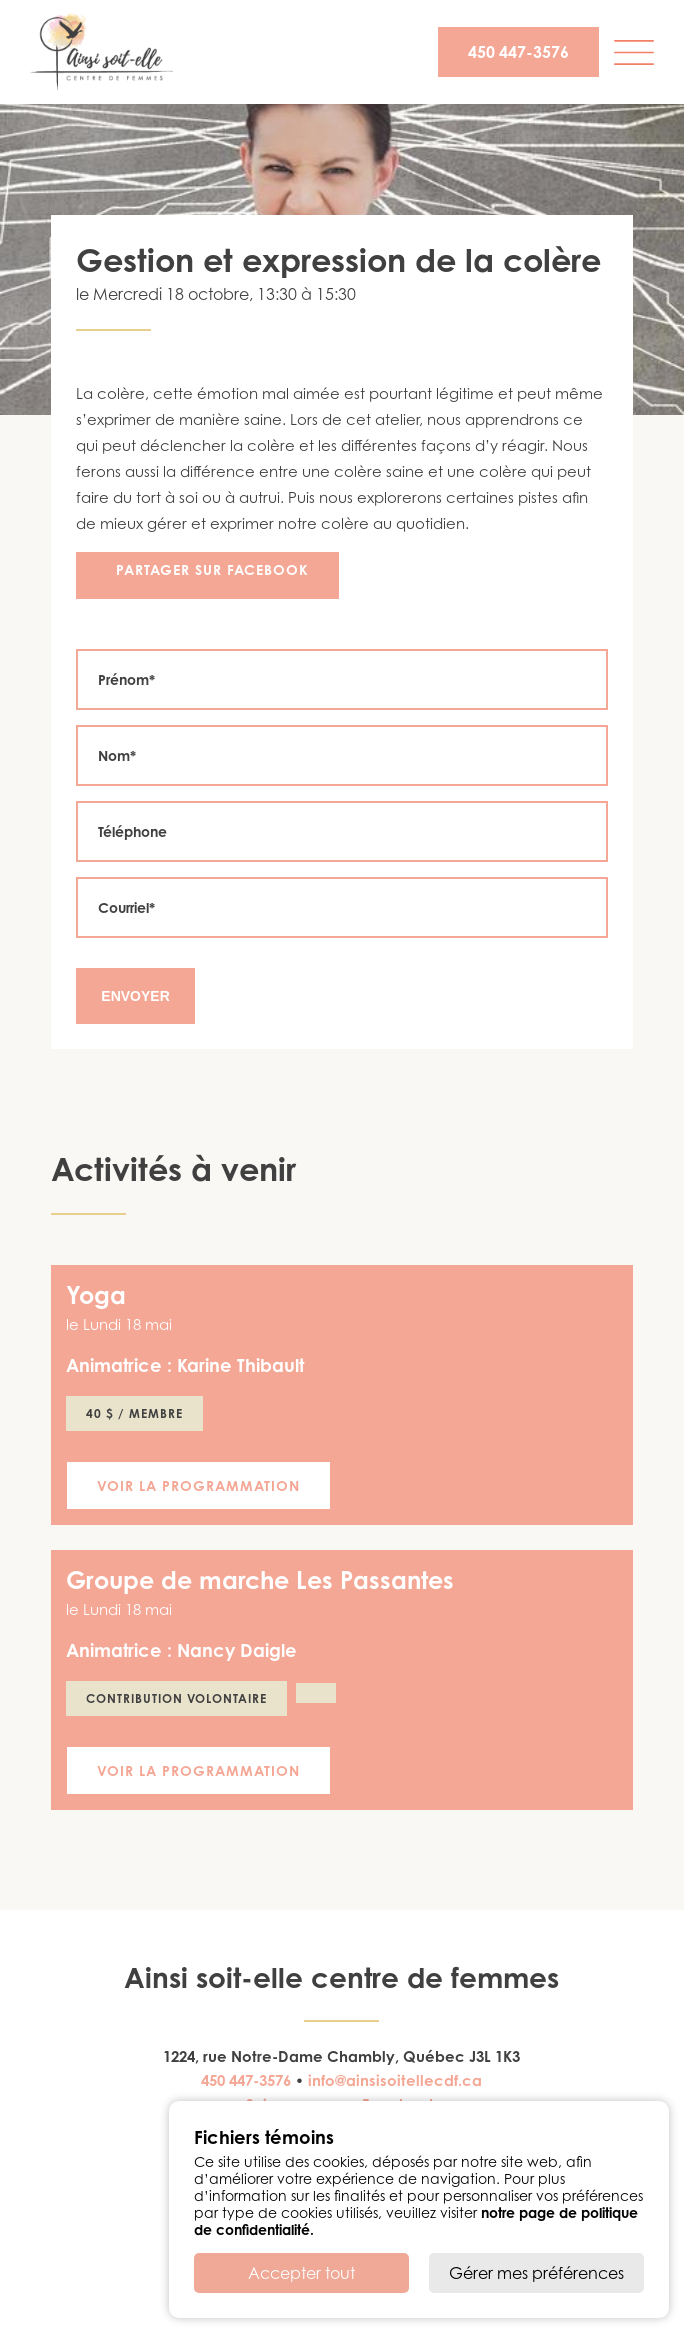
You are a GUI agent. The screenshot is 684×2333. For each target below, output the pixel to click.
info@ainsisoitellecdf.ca (395, 2080)
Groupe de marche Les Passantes (260, 1580)
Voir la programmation (198, 1485)
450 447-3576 (518, 52)
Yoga (96, 1295)
